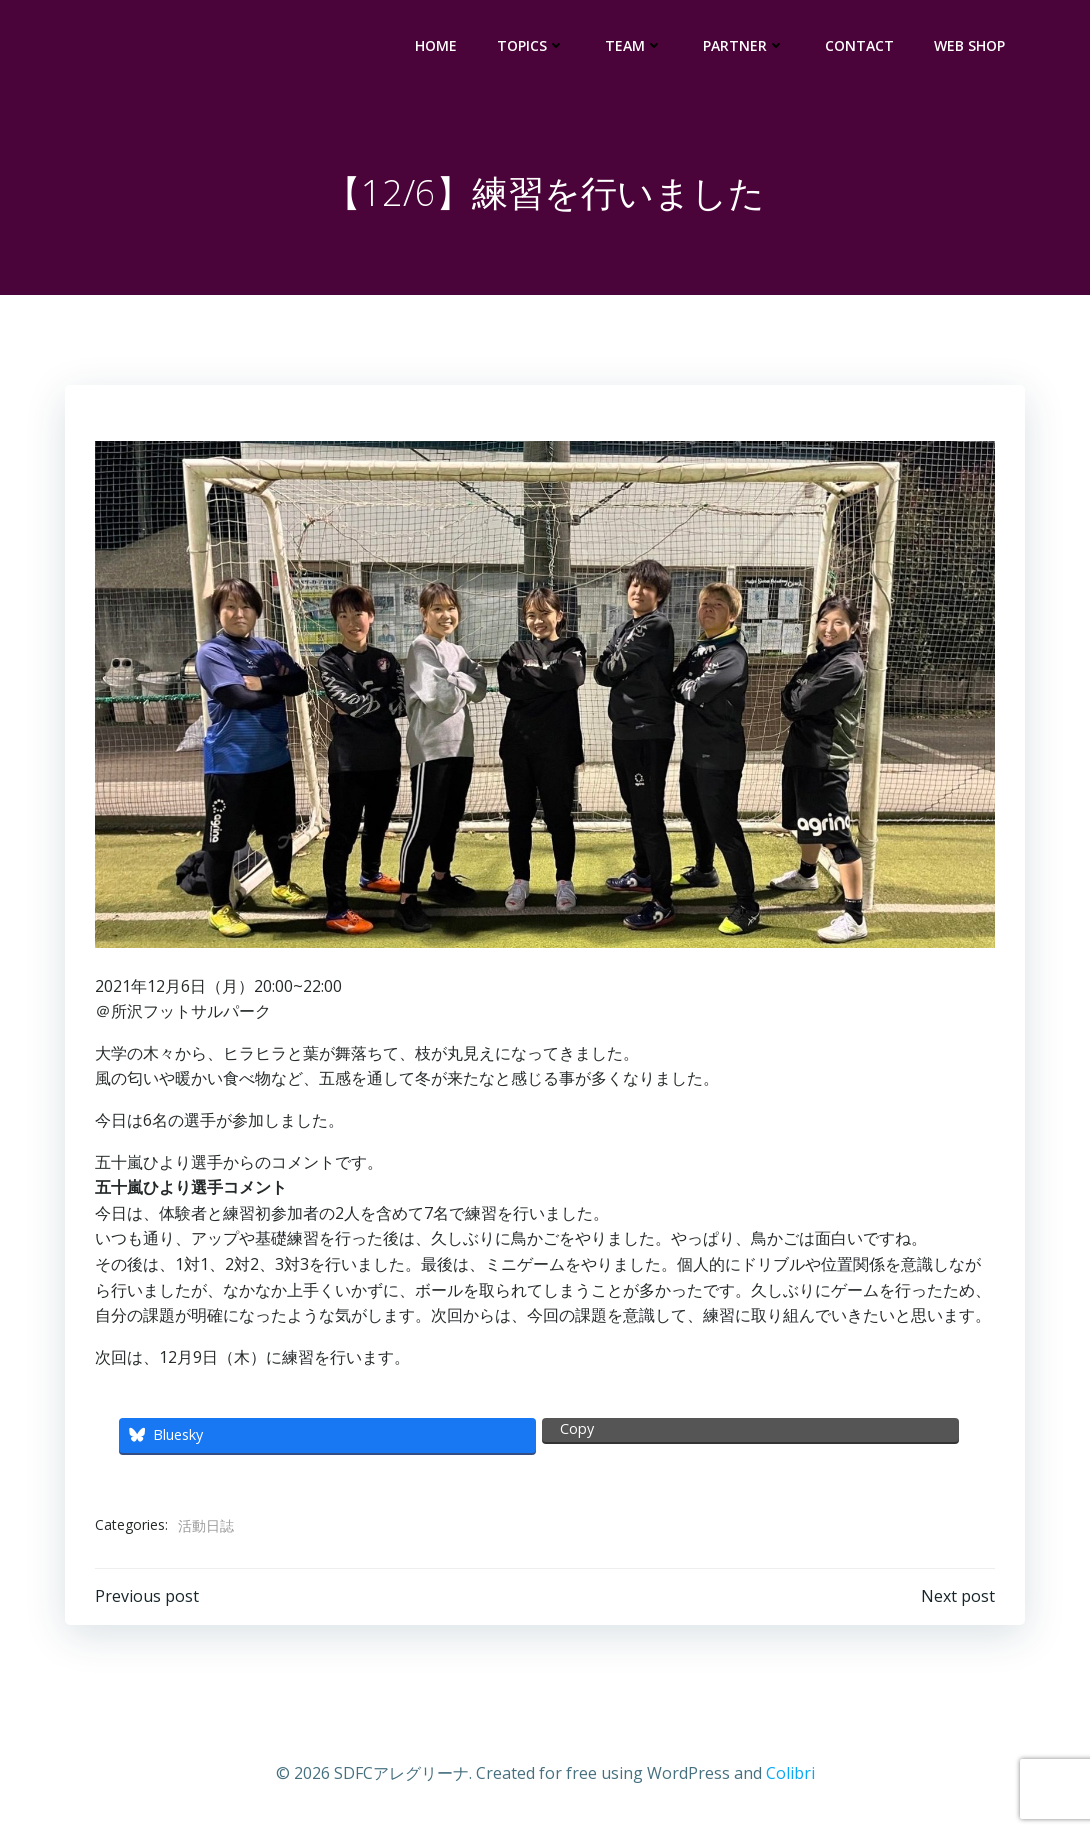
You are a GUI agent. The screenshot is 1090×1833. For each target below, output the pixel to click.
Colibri (790, 1773)
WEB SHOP (969, 45)
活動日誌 (206, 1525)
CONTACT (859, 45)
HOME (436, 45)
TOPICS (531, 45)
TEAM (634, 45)
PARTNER (744, 45)
